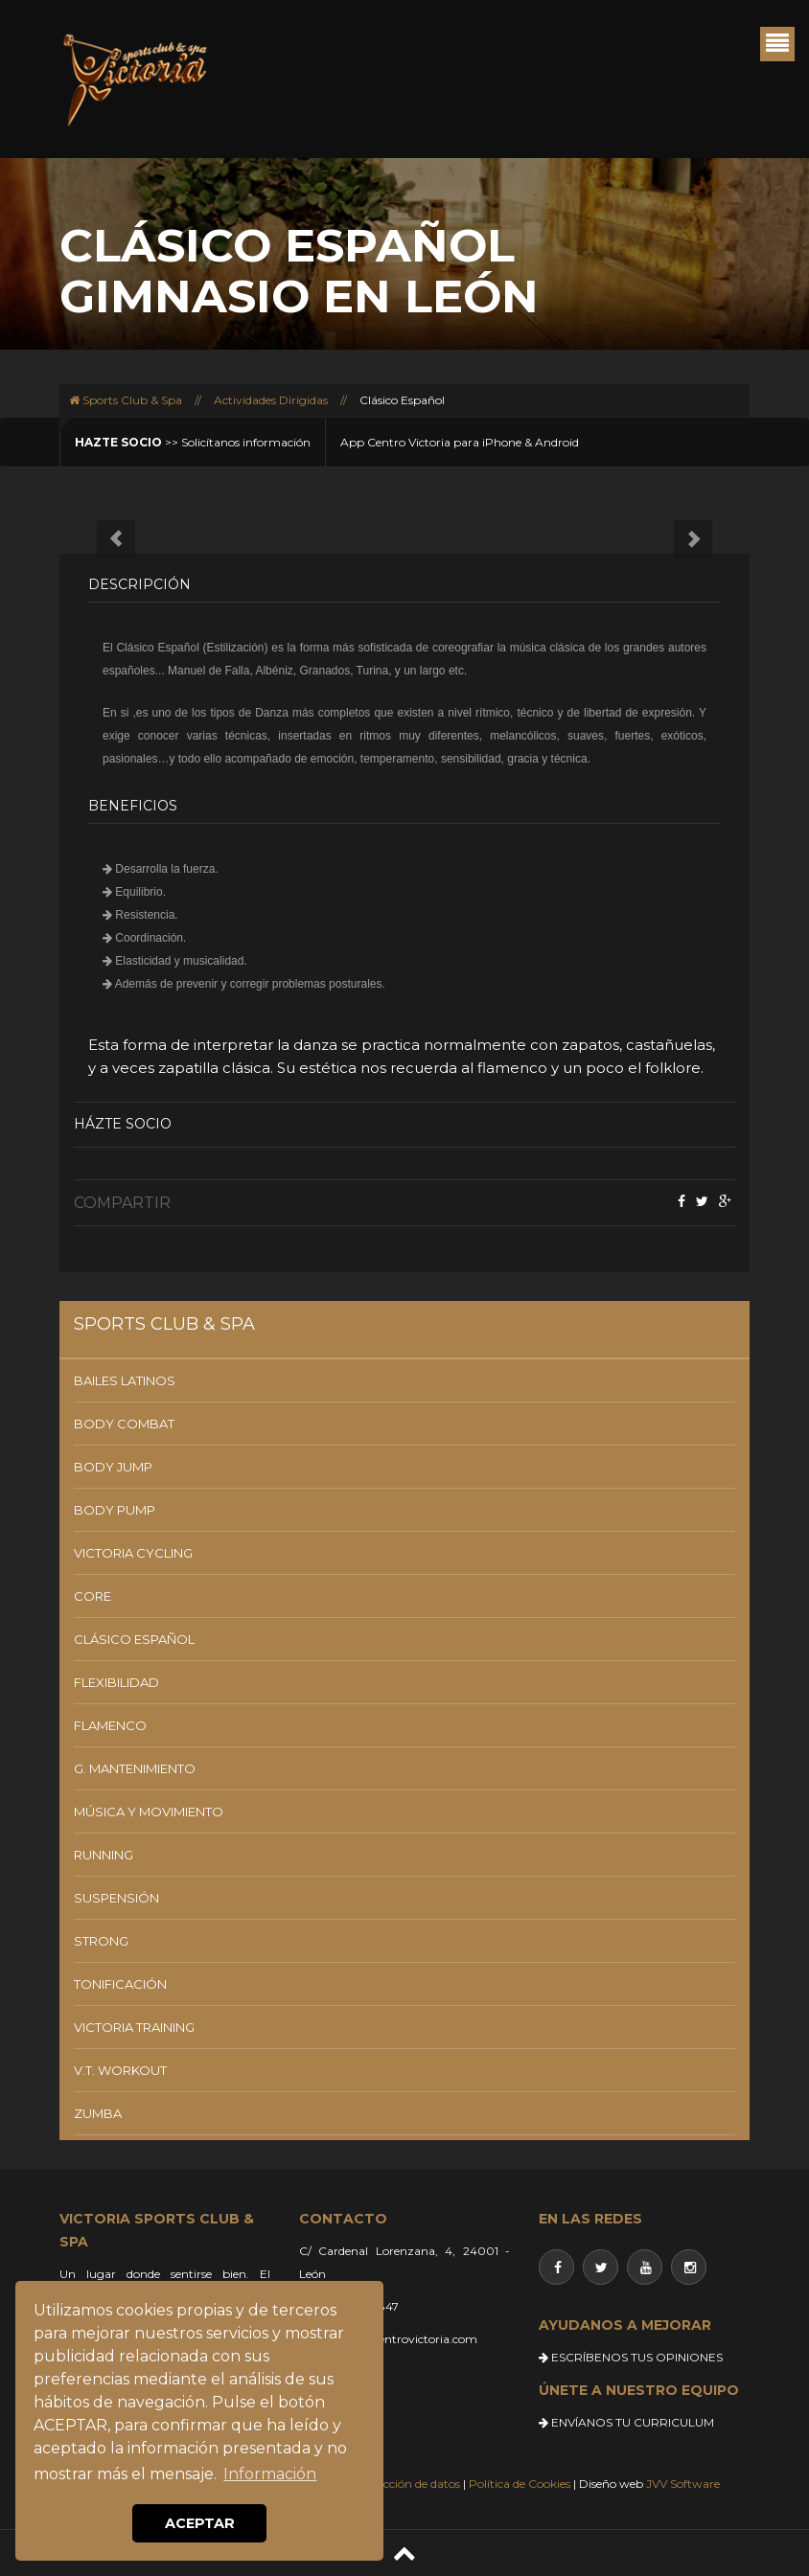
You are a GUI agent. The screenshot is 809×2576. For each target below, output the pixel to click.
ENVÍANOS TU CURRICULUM (626, 2422)
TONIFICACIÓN (120, 1984)
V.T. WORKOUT (120, 2070)
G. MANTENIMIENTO (135, 1768)
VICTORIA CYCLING (133, 1553)
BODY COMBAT (124, 1423)
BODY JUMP (113, 1466)
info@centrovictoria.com (408, 2339)
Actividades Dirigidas (271, 400)
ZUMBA (98, 2113)
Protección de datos (406, 2483)
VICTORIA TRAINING (134, 2027)
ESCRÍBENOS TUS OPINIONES (631, 2357)
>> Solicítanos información (193, 442)
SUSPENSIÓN (116, 1897)
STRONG (101, 1941)
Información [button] (269, 2474)
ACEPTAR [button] (200, 2523)
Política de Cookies (519, 2483)
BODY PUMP (114, 1509)
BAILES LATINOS (124, 1380)
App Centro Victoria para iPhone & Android (459, 442)
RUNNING (103, 1854)
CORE (92, 1596)
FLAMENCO (110, 1725)
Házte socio (123, 1123)
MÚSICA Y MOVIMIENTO (148, 1811)
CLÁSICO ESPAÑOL (134, 1639)
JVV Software (683, 2483)
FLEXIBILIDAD (116, 1682)
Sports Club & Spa (125, 400)
